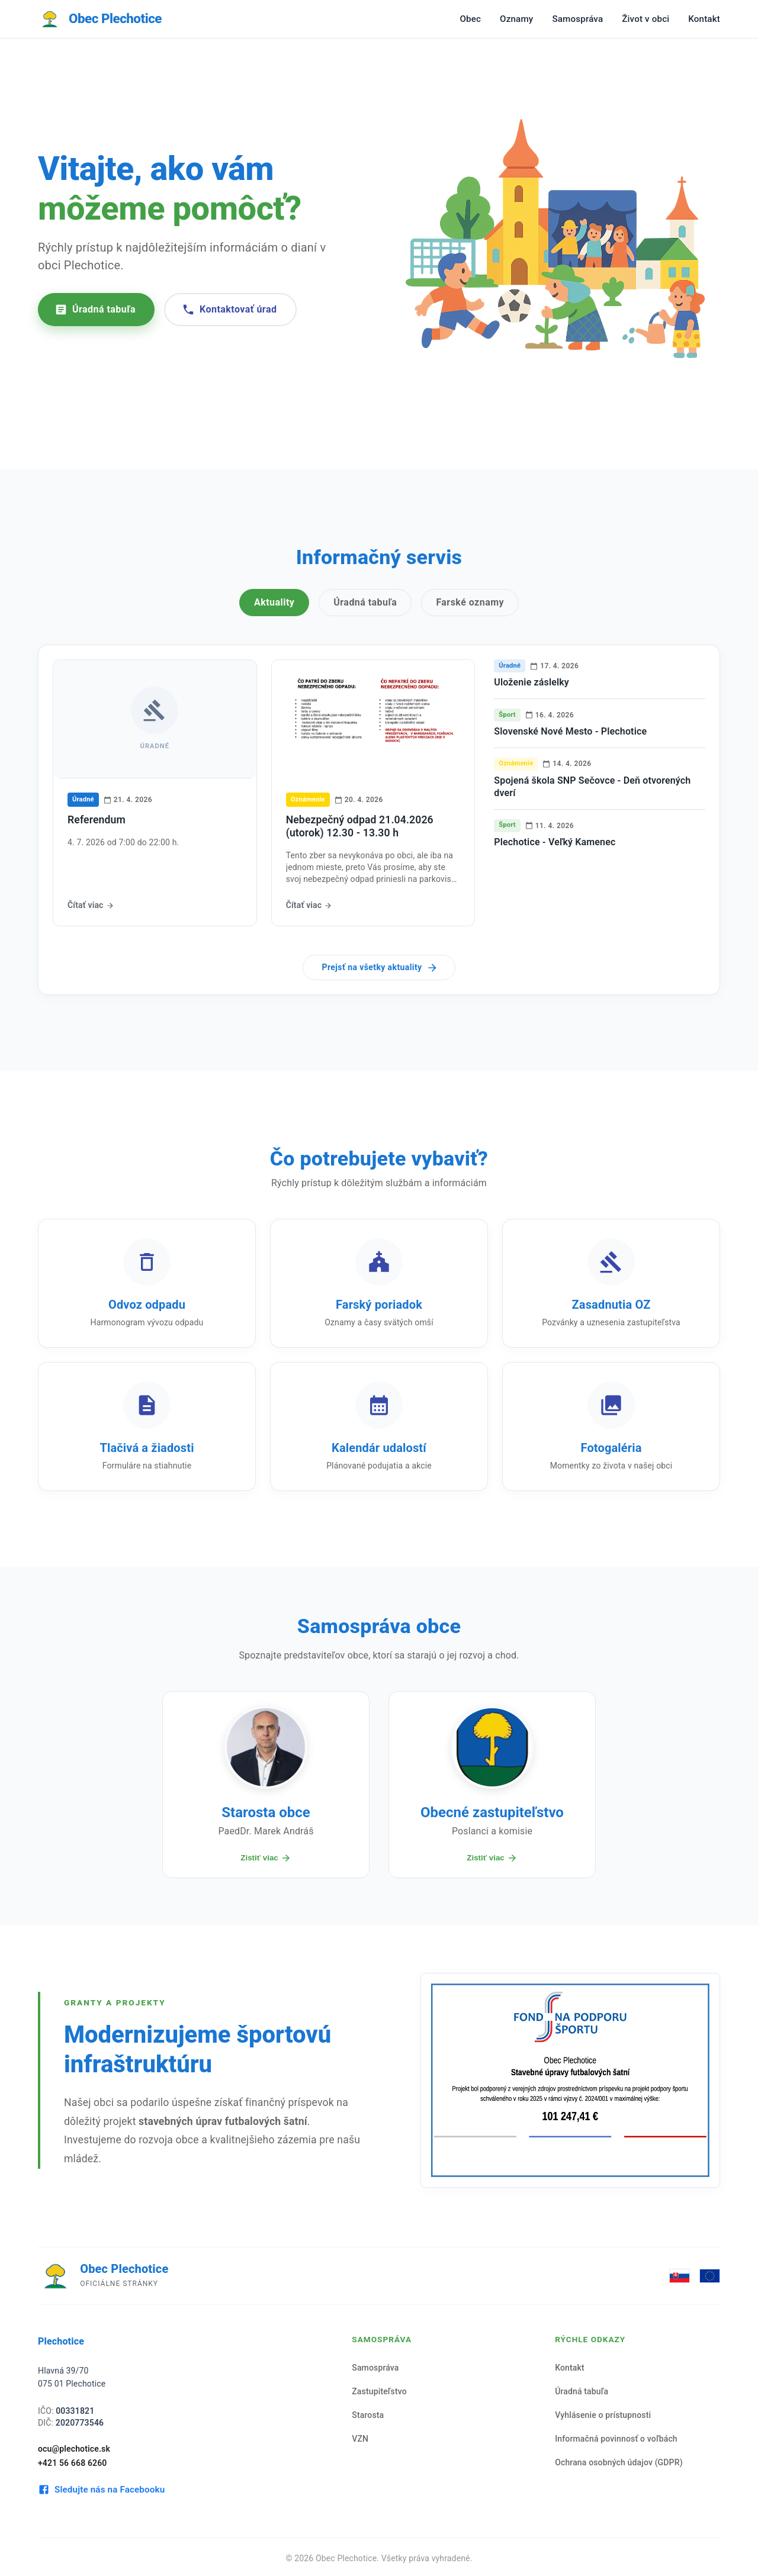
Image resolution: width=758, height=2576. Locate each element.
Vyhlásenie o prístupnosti (603, 2415)
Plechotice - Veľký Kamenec (554, 842)
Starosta (368, 2415)
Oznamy (516, 19)
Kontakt (704, 19)
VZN (360, 2438)
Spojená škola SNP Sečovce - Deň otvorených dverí (592, 787)
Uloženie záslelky (531, 682)
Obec (470, 19)
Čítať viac (91, 905)
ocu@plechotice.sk (74, 2448)
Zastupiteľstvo (379, 2391)
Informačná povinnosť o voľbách (616, 2438)
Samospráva (577, 19)
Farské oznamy (470, 602)
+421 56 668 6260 (72, 2463)
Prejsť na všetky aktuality (380, 968)
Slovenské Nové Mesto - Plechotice (570, 731)
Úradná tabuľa (95, 309)
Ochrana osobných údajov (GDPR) (619, 2462)
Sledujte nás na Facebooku (101, 2490)
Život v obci (645, 19)
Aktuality (274, 602)
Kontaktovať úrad (229, 309)
